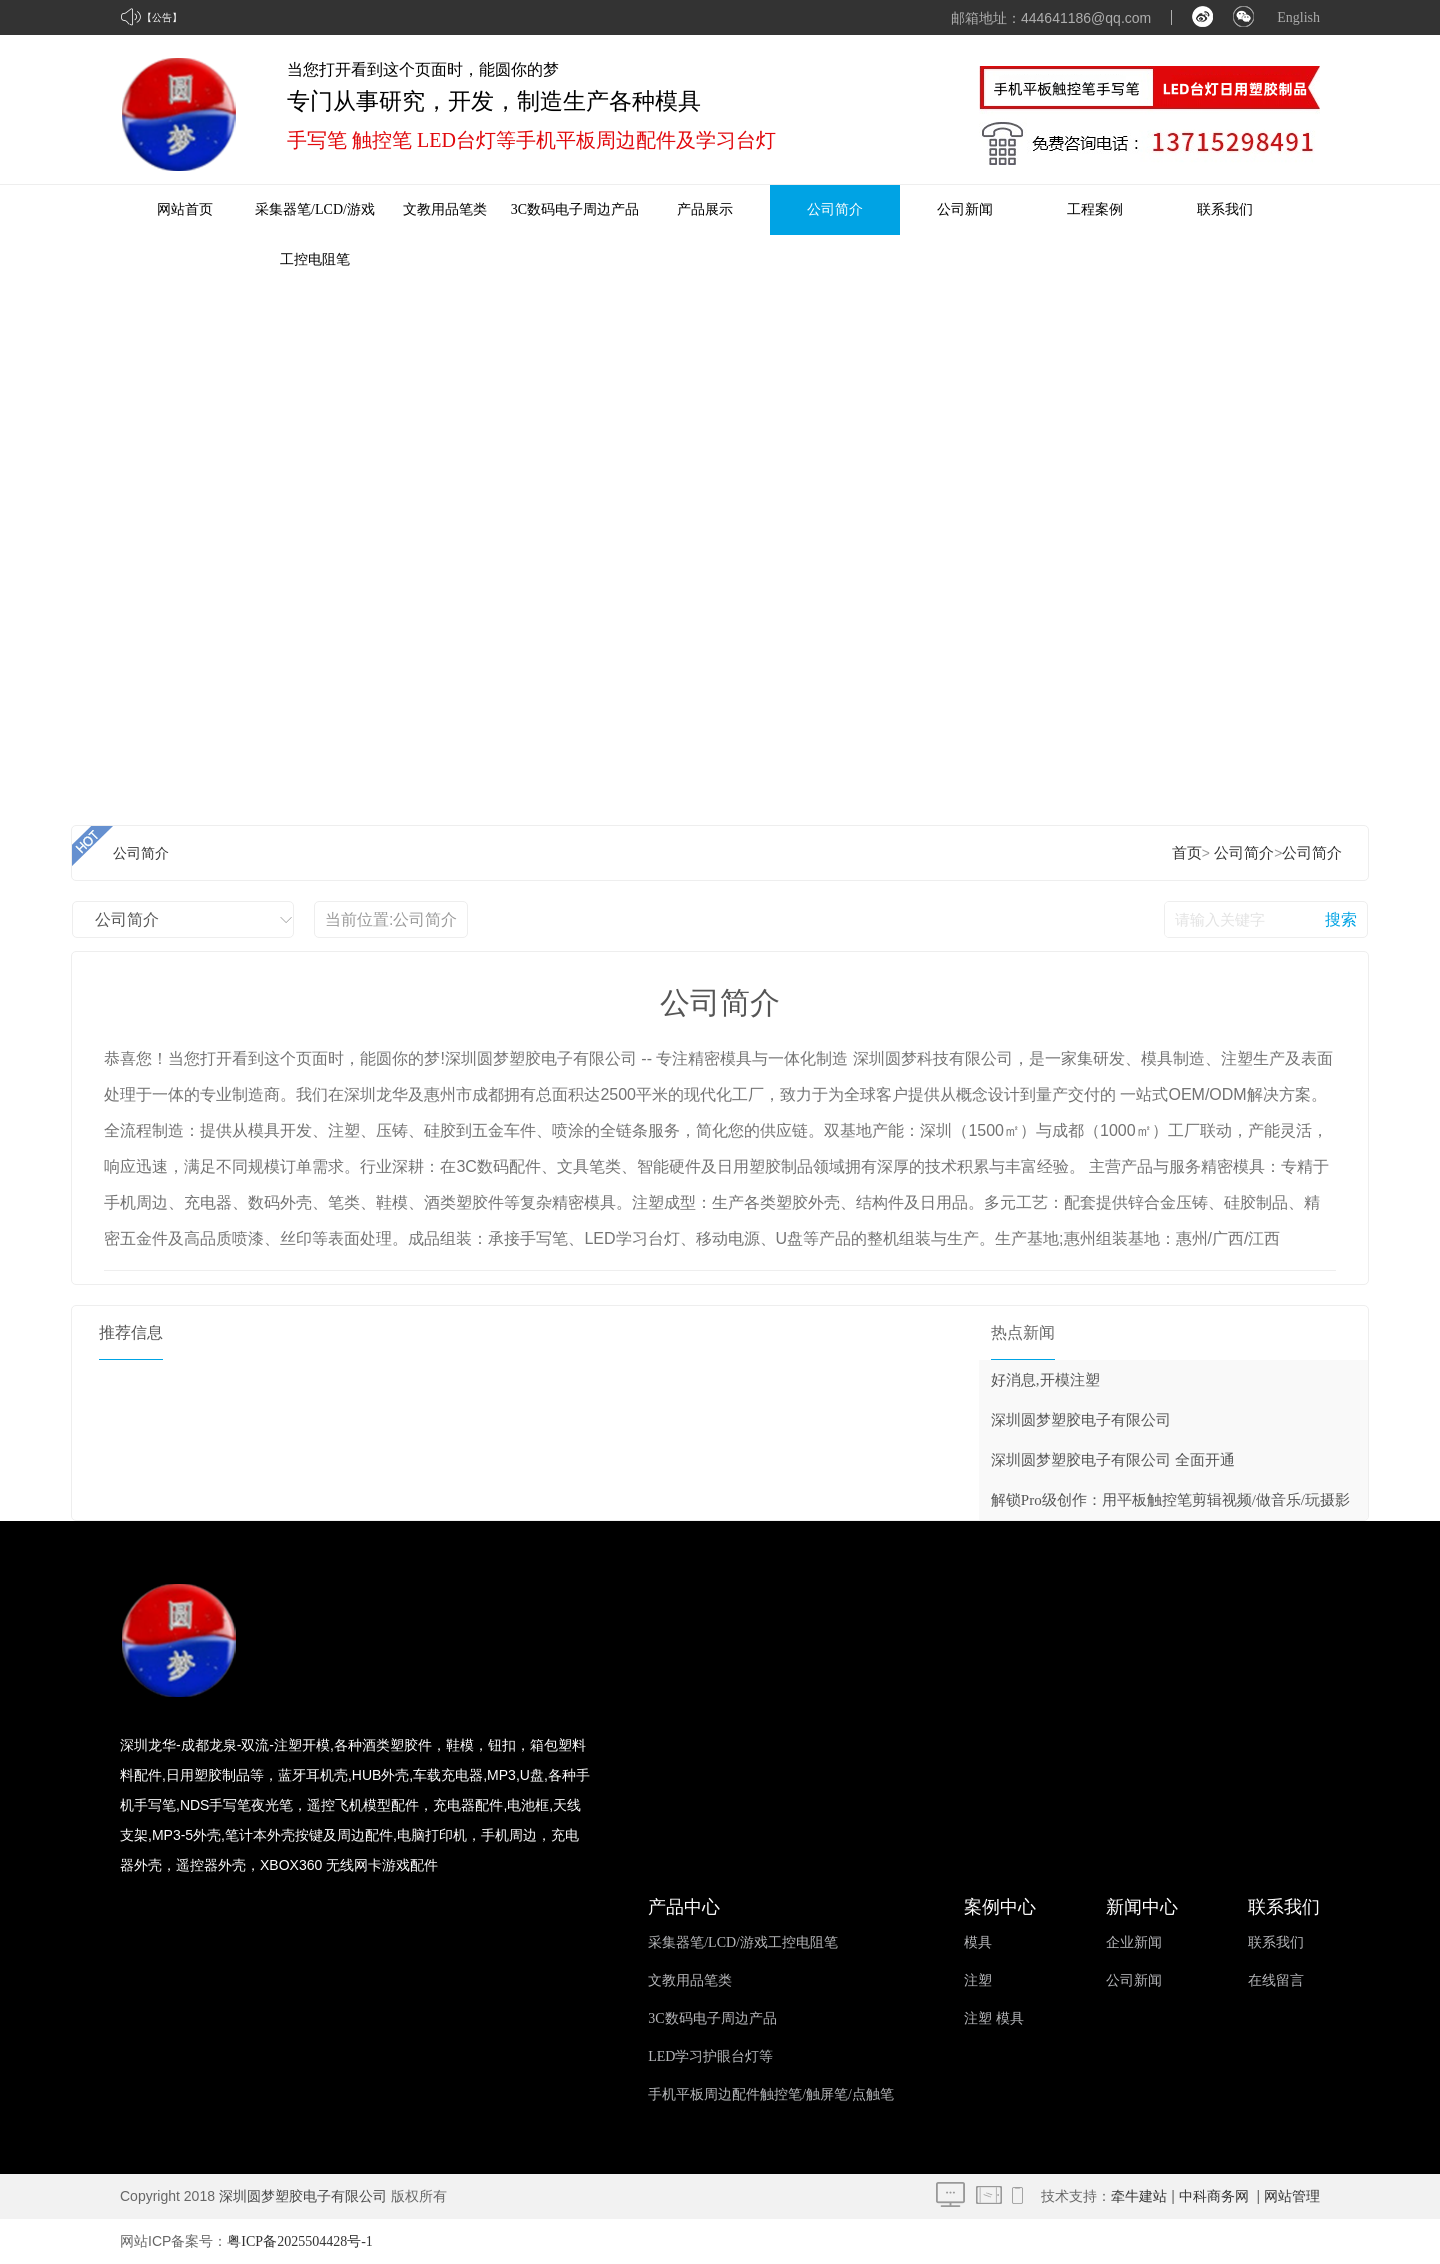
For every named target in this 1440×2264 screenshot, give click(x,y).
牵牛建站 (1139, 2196)
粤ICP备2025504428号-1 (299, 2241)
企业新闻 (1134, 1942)
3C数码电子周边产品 (575, 209)
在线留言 (1276, 1980)
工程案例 (1095, 209)
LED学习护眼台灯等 (710, 2056)
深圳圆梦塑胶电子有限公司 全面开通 (1113, 1460)
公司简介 (835, 209)
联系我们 (1225, 209)
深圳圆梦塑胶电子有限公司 (1081, 1420)
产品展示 (705, 209)
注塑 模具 (994, 2018)
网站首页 (185, 209)
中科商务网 (1214, 2196)
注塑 (978, 1980)
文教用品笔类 (445, 209)
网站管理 (1292, 2196)
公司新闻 (965, 209)
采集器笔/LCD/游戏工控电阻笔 (743, 1942)
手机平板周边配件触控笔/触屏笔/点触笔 (771, 2094)
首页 (1187, 853)
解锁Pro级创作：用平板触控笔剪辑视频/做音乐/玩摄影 (1170, 1500)
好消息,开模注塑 (1045, 1380)
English (1298, 17)
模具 (978, 1942)
